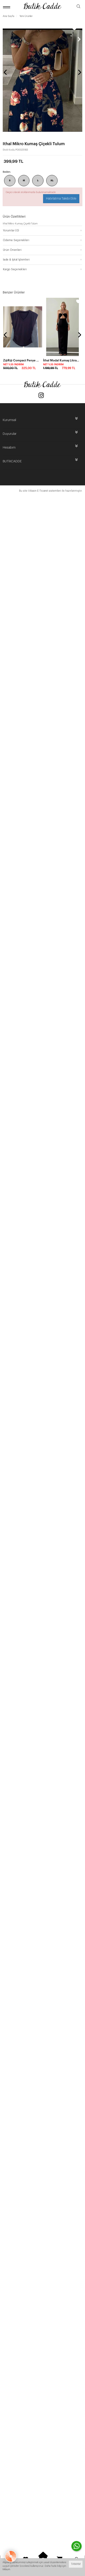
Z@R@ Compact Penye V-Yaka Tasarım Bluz (21, 360)
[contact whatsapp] (76, 2546)
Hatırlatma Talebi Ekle (61, 198)
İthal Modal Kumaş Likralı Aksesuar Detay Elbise (61, 360)
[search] (78, 7)
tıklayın (6, 2569)
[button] (42, 230)
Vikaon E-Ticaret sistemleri (44, 490)
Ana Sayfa (8, 16)
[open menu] (7, 7)
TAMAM (75, 2564)
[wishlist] (38, 301)
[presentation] (6, 72)
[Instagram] (41, 395)
